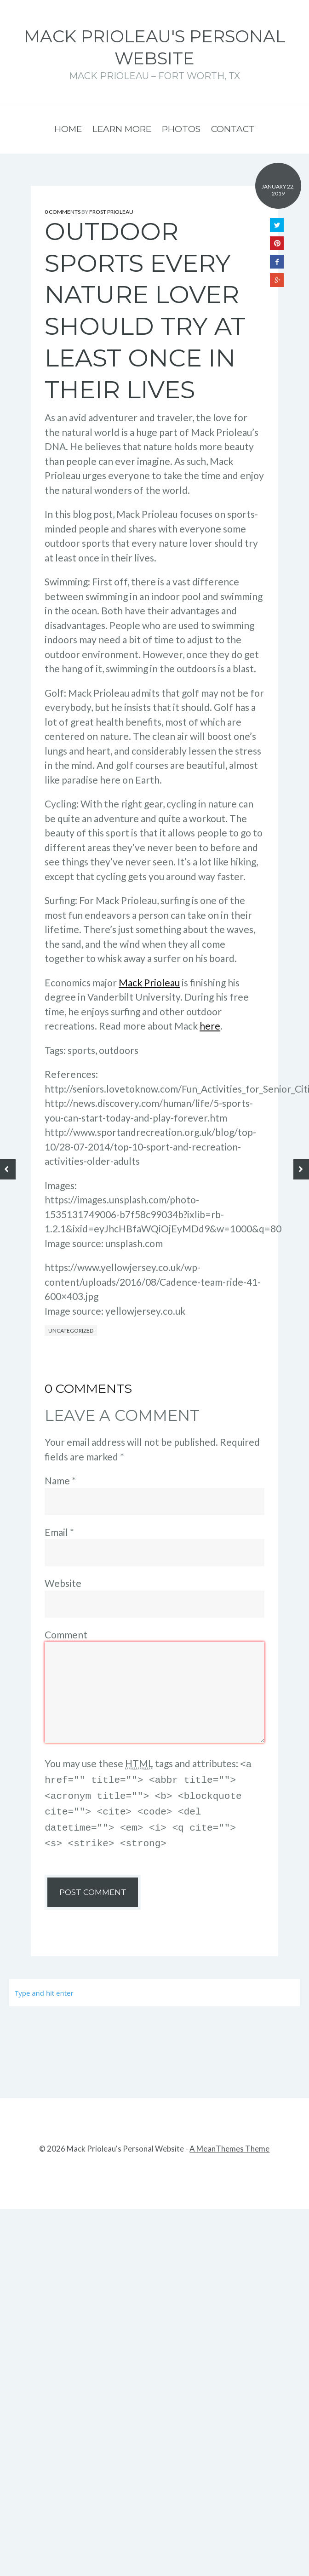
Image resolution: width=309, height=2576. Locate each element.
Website (63, 1583)
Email (59, 1532)
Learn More (121, 129)
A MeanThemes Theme (229, 2143)
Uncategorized (70, 1330)
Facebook (277, 262)
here (210, 1025)
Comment (66, 1634)
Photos (181, 129)
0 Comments (62, 211)
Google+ (277, 280)
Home (68, 129)
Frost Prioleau (111, 211)
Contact (233, 129)
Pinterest (277, 243)
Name (60, 1480)
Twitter (277, 225)
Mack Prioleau (149, 982)
